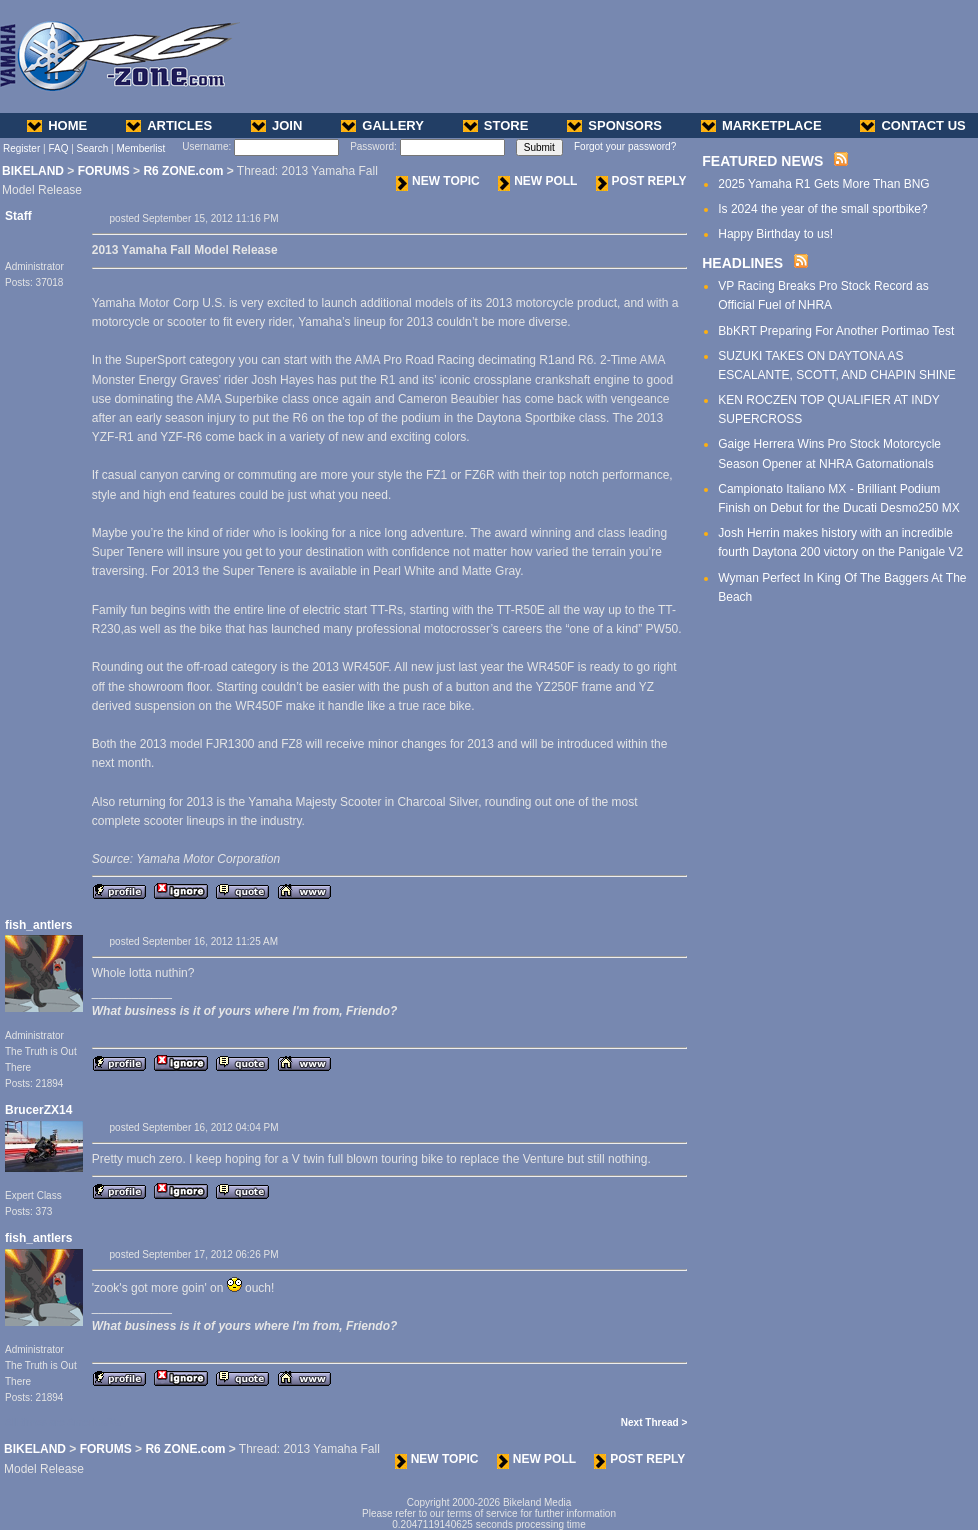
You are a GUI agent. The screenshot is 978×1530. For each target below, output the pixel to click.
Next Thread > (654, 1422)
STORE (496, 125)
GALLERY (382, 125)
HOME (57, 125)
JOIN (276, 125)
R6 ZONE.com (183, 171)
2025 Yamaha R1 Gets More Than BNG (823, 184)
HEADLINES (742, 263)
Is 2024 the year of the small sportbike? (822, 209)
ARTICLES (169, 125)
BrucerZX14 (38, 1110)
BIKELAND (33, 171)
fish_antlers (38, 925)
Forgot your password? (625, 146)
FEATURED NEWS (762, 161)
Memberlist (140, 148)
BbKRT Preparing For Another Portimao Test (836, 331)
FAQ (58, 148)
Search (93, 148)
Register (21, 148)
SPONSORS (614, 125)
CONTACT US (912, 125)
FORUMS (104, 171)
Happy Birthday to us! (775, 234)
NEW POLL (537, 181)
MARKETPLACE (761, 125)
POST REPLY (641, 181)
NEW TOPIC (438, 181)
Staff (18, 216)
